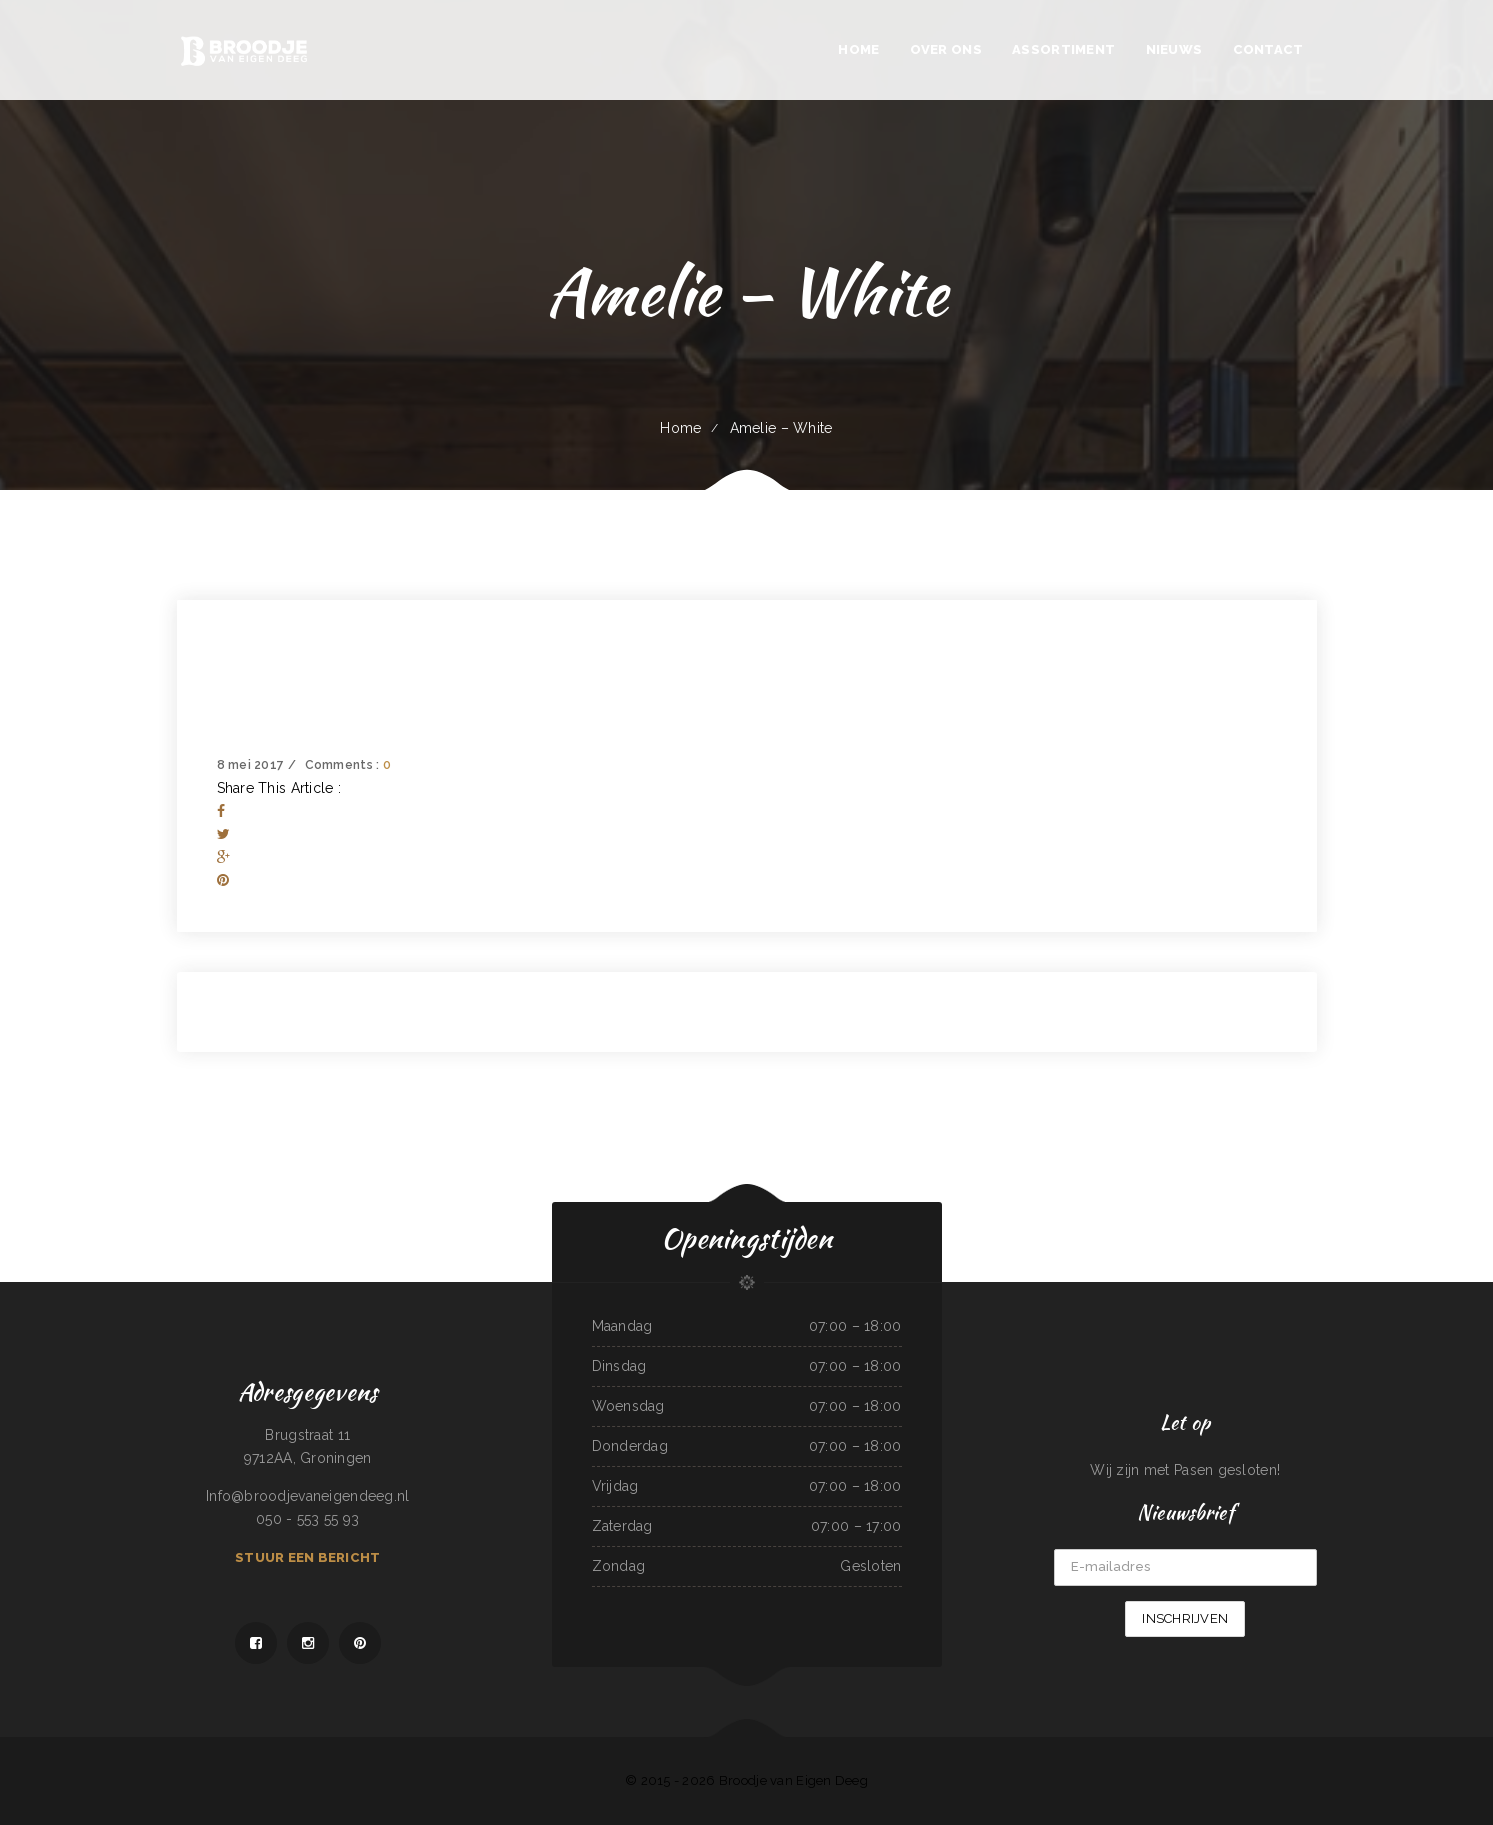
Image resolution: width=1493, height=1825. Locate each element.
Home (680, 428)
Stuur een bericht (307, 1557)
